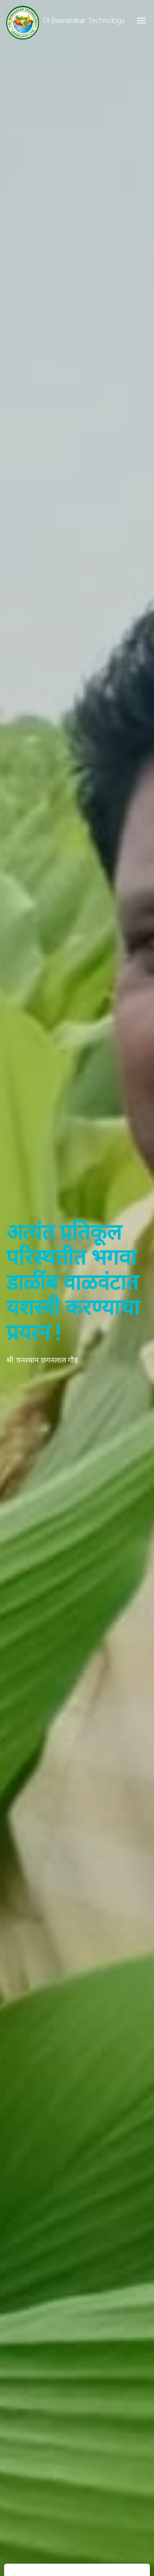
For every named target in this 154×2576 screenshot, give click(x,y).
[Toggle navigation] (141, 20)
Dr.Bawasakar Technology (65, 20)
